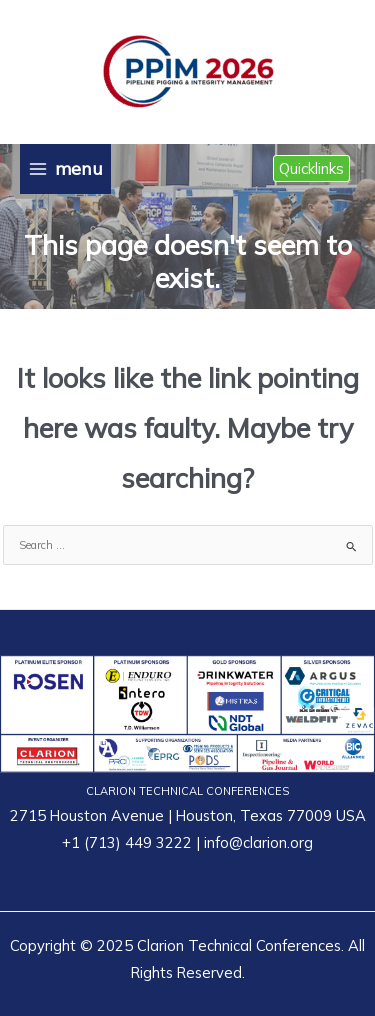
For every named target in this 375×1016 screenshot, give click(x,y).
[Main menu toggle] (65, 169)
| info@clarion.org (252, 842)
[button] (311, 168)
